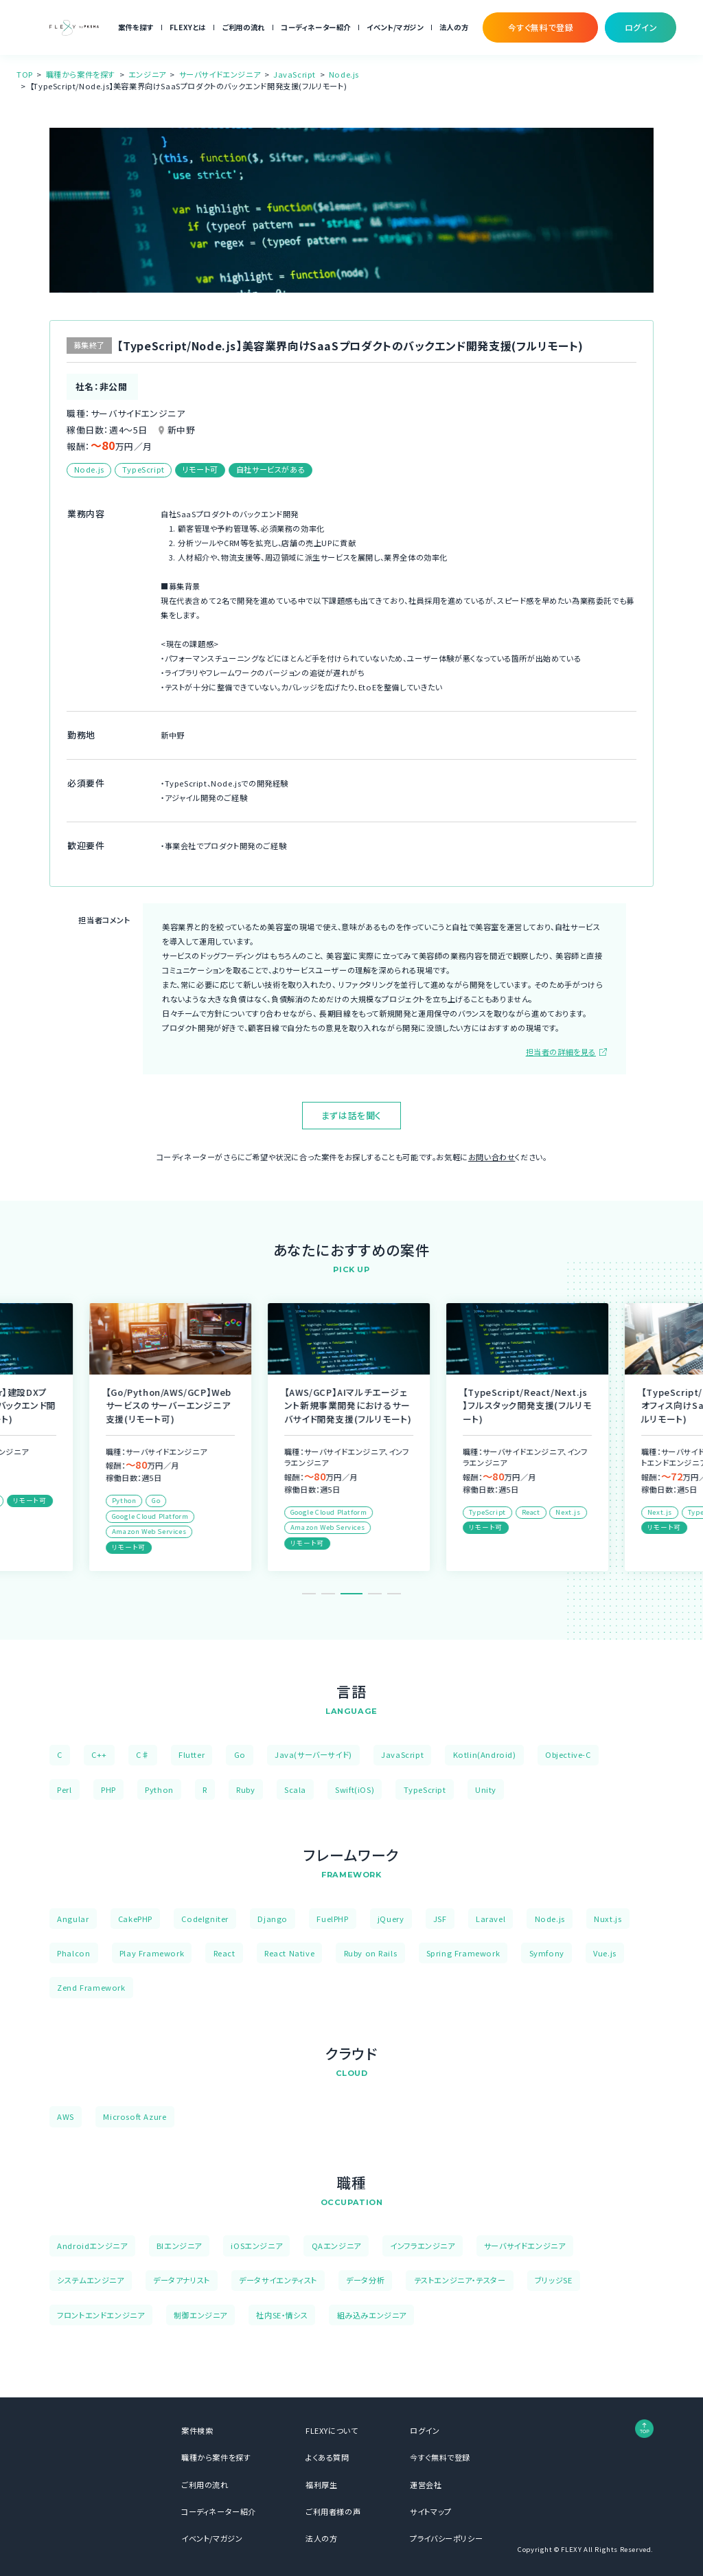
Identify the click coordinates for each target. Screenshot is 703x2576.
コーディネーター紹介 (316, 27)
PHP (108, 1789)
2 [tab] (332, 1593)
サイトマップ (431, 2511)
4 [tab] (375, 1593)
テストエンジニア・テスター (460, 2279)
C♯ (142, 1754)
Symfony (546, 1952)
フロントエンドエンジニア (100, 2314)
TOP (24, 74)
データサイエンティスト (278, 2279)
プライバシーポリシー (446, 2538)
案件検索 (197, 2430)
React (224, 1952)
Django (272, 1918)
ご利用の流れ (243, 27)
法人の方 (453, 27)
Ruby (245, 1789)
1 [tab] (309, 1593)
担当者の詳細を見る (561, 1051)
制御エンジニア (200, 2314)
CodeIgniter (205, 1918)
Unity (485, 1789)
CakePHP (135, 1918)
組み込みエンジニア (371, 2314)
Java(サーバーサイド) (313, 1754)
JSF (440, 1918)
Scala (295, 1789)
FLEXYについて (332, 2430)
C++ (99, 1754)
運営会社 (425, 2484)
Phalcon (73, 1952)
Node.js (344, 74)
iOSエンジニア (256, 2245)
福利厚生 (321, 2484)
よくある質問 (327, 2457)
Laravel (490, 1918)
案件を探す (136, 27)
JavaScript (294, 74)
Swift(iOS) (354, 1789)
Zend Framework (91, 1987)
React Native (289, 1952)
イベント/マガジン (395, 27)
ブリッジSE (554, 2279)
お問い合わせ (492, 1156)
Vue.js (604, 1952)
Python (159, 1789)
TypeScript (425, 1789)
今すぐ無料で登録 (440, 2457)
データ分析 (365, 2279)
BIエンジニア (179, 2245)
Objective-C (568, 1754)
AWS (65, 2116)
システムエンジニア (90, 2279)
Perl (64, 1789)
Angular (73, 1918)
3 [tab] (355, 1593)
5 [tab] (394, 1593)
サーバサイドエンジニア (220, 74)
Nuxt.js (607, 1918)
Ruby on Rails (370, 1952)
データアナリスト (181, 2279)
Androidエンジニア (92, 2245)
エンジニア (147, 74)
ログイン (424, 2430)
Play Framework (151, 1952)
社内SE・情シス (282, 2314)
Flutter (191, 1754)
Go (240, 1754)
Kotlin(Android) (484, 1754)
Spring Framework (463, 1952)
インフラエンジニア (422, 2245)
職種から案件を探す (80, 74)
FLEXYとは (188, 27)
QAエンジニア (336, 2245)
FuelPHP (332, 1918)
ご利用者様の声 (333, 2511)
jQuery (391, 1918)
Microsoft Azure (134, 2116)
